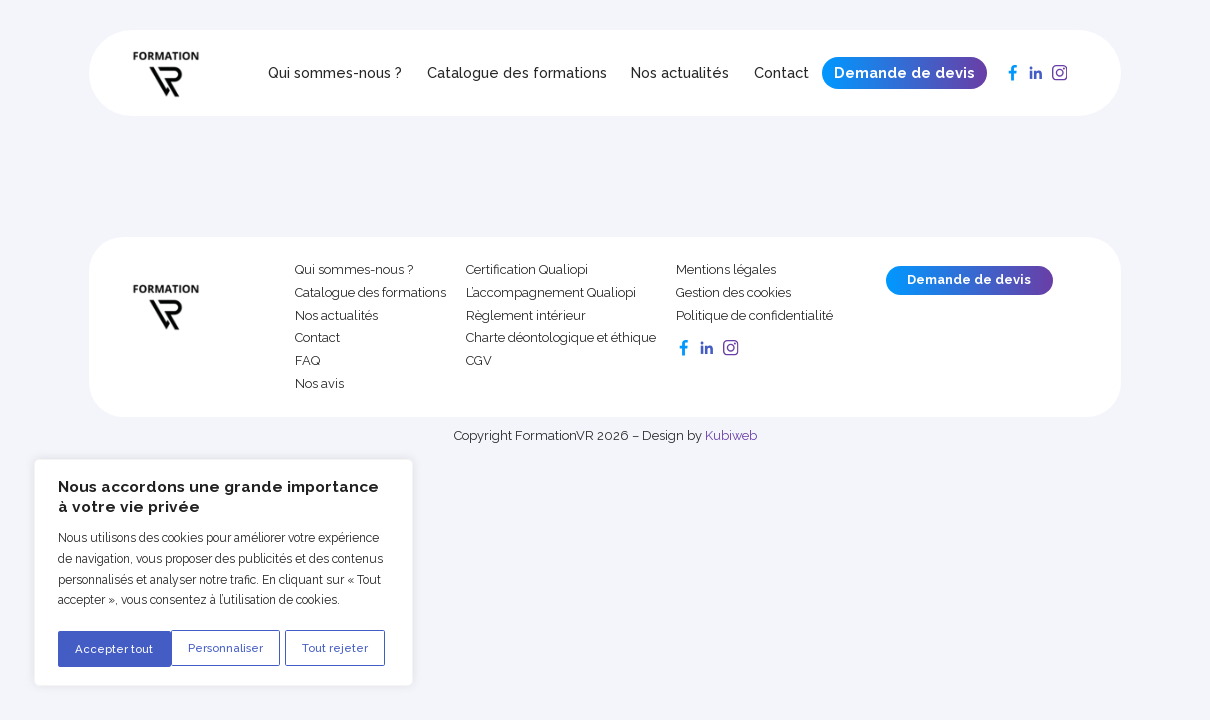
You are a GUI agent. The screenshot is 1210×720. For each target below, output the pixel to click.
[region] (223, 575)
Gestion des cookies (733, 293)
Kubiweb (731, 435)
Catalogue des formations (517, 72)
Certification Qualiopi (527, 270)
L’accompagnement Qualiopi (551, 293)
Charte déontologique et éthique (561, 338)
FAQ (307, 361)
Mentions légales (726, 270)
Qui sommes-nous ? (335, 72)
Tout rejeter (223, 649)
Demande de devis (904, 72)
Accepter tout (335, 649)
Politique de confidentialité (754, 316)
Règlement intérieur (526, 316)
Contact (781, 72)
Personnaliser (112, 649)
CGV (479, 361)
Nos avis (319, 384)
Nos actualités (680, 72)
